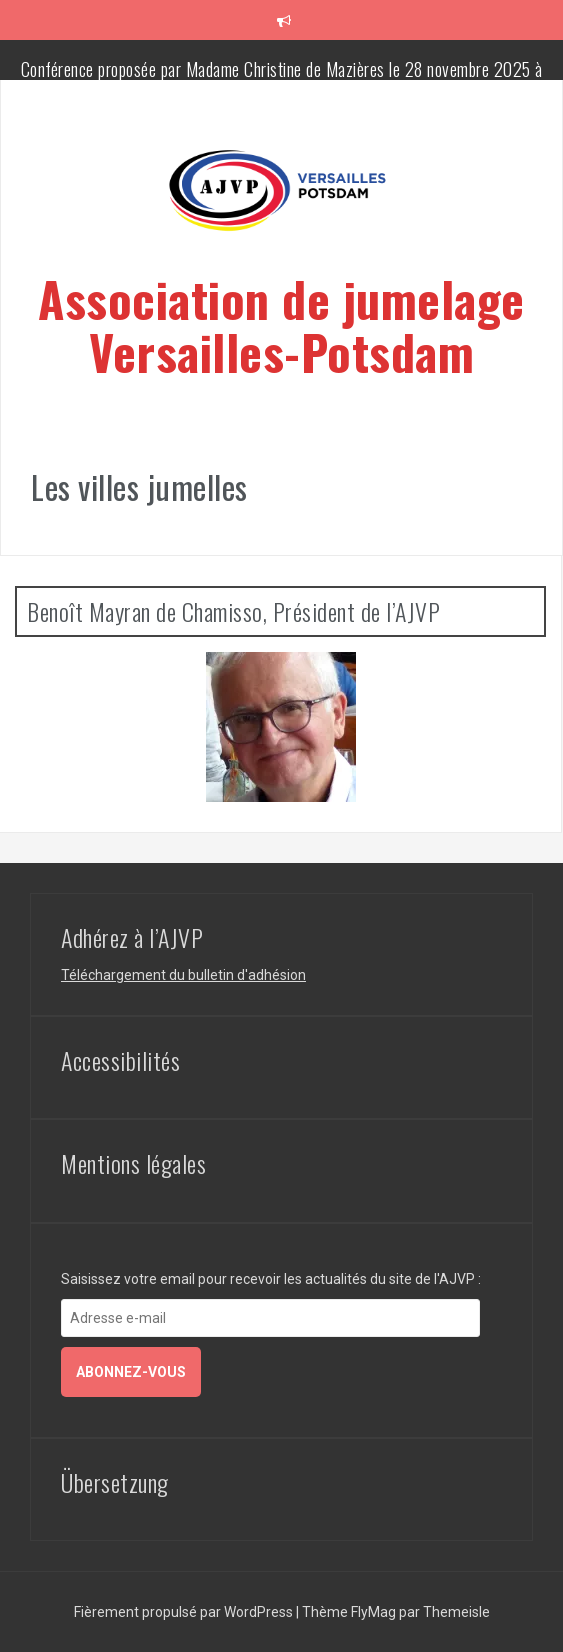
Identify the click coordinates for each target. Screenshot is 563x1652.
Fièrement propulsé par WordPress (185, 1612)
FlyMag (373, 1612)
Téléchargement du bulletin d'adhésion (183, 975)
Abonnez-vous (131, 1372)
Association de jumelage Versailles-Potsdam (281, 325)
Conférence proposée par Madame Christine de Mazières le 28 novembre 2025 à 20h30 (282, 79)
